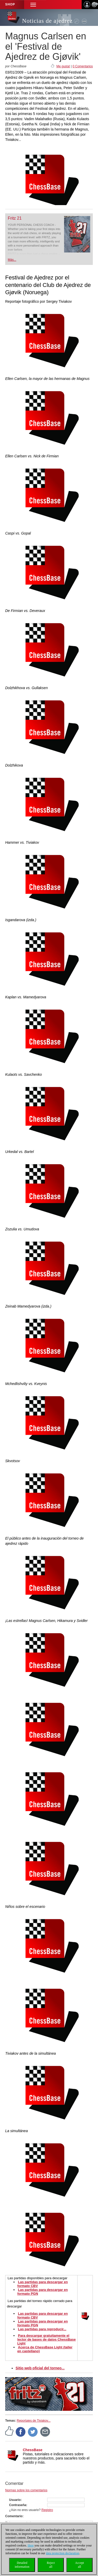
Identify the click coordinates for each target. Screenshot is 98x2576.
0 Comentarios (83, 66)
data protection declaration (62, 2553)
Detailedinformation (22, 2564)
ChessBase (33, 2450)
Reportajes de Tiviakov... (34, 2420)
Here (31, 2545)
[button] (33, 4)
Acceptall (79, 2564)
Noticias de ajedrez (47, 21)
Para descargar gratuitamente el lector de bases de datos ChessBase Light (46, 2339)
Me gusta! (63, 66)
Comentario (14, 2516)
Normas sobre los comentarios (26, 2490)
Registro (47, 2510)
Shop (10, 4)
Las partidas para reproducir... (42, 2329)
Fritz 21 (15, 218)
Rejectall (51, 2564)
